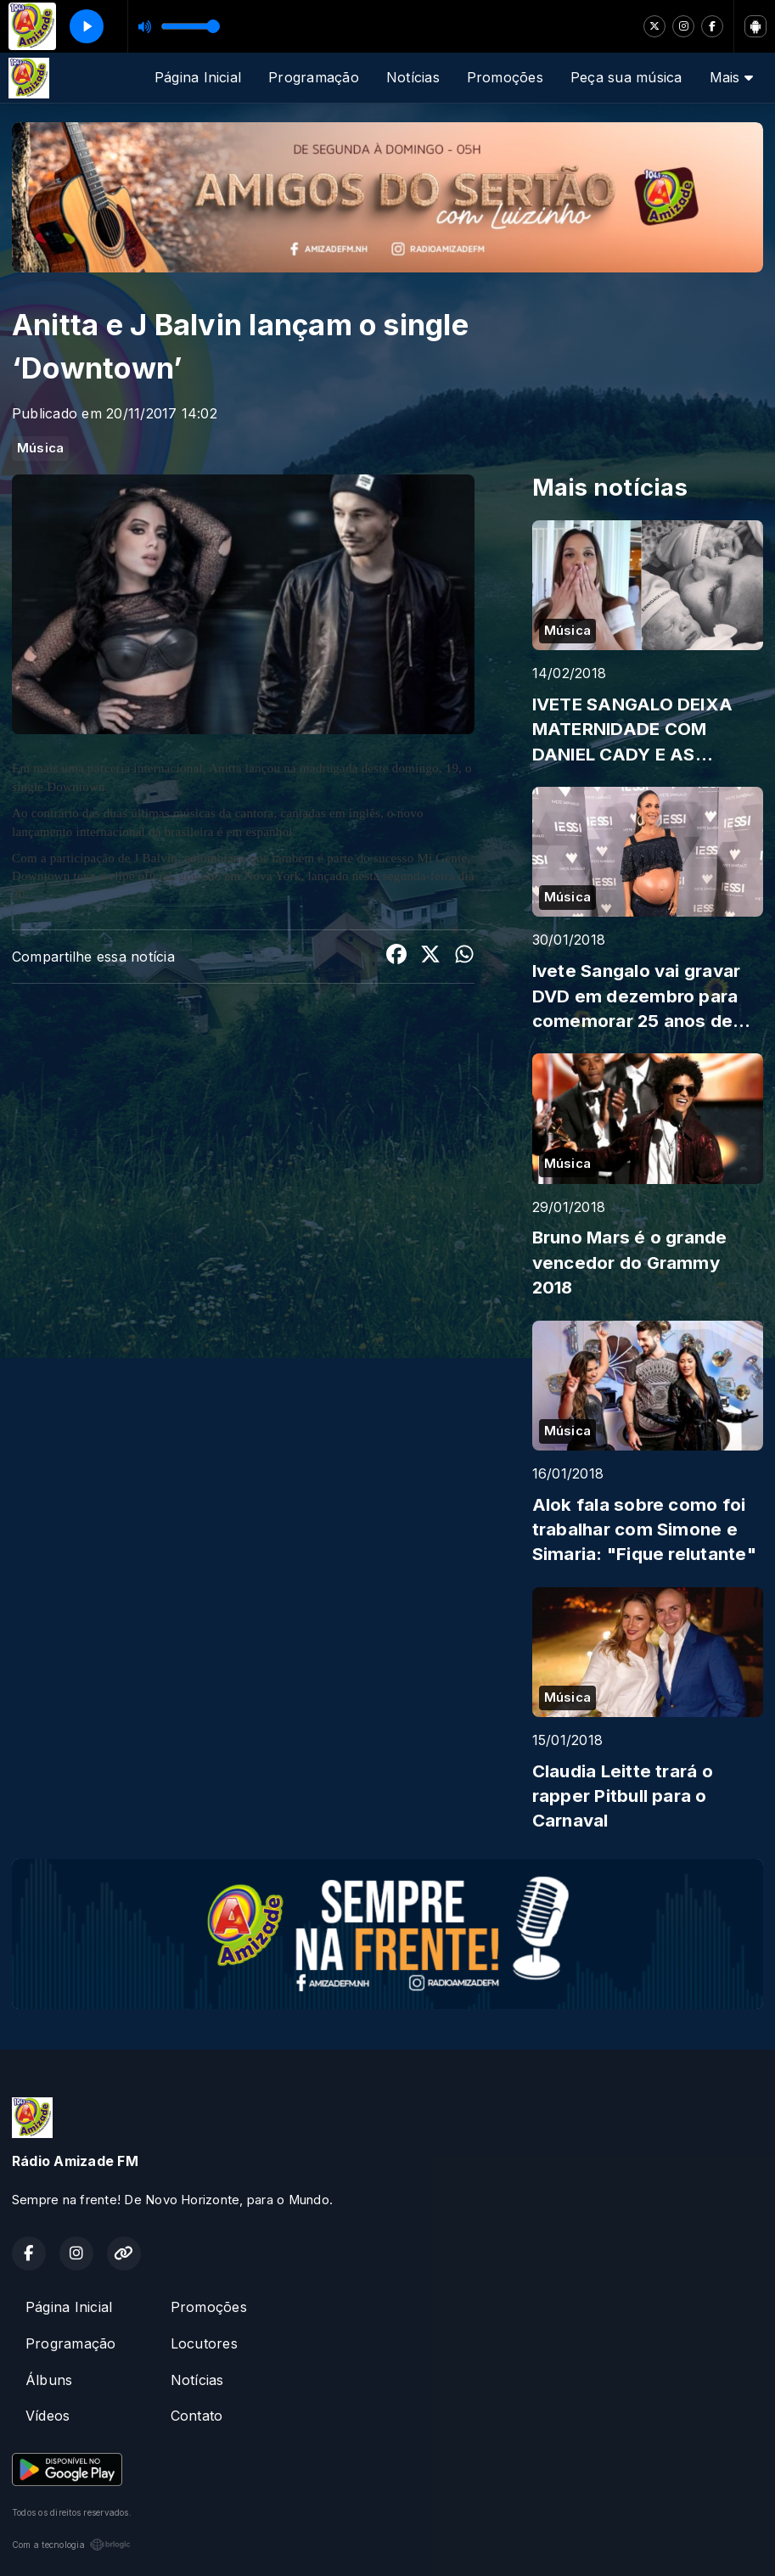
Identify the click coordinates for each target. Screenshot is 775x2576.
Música (40, 448)
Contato (197, 2415)
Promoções (505, 77)
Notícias (413, 77)
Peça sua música (626, 77)
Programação (313, 77)
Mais (731, 77)
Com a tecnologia (71, 2545)
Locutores (204, 2343)
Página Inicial (197, 77)
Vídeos (47, 2415)
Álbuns (48, 2379)
